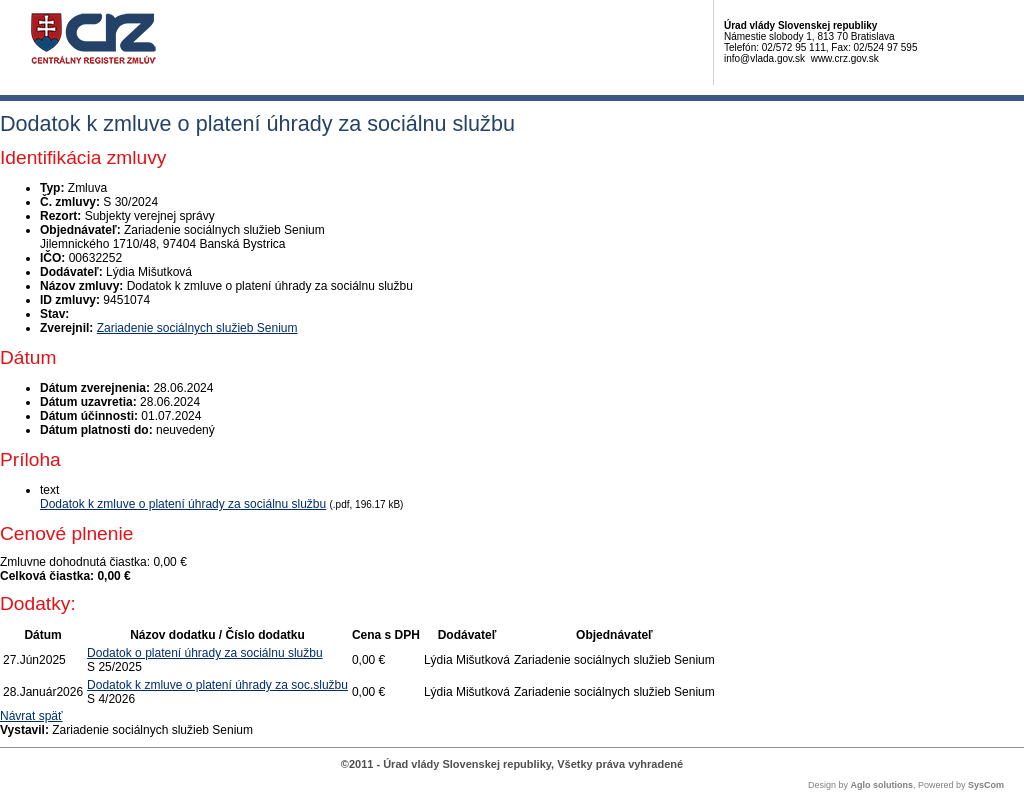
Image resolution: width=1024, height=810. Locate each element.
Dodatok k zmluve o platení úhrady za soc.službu (217, 685)
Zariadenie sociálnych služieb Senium (197, 328)
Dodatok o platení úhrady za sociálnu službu (204, 653)
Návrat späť (31, 716)
